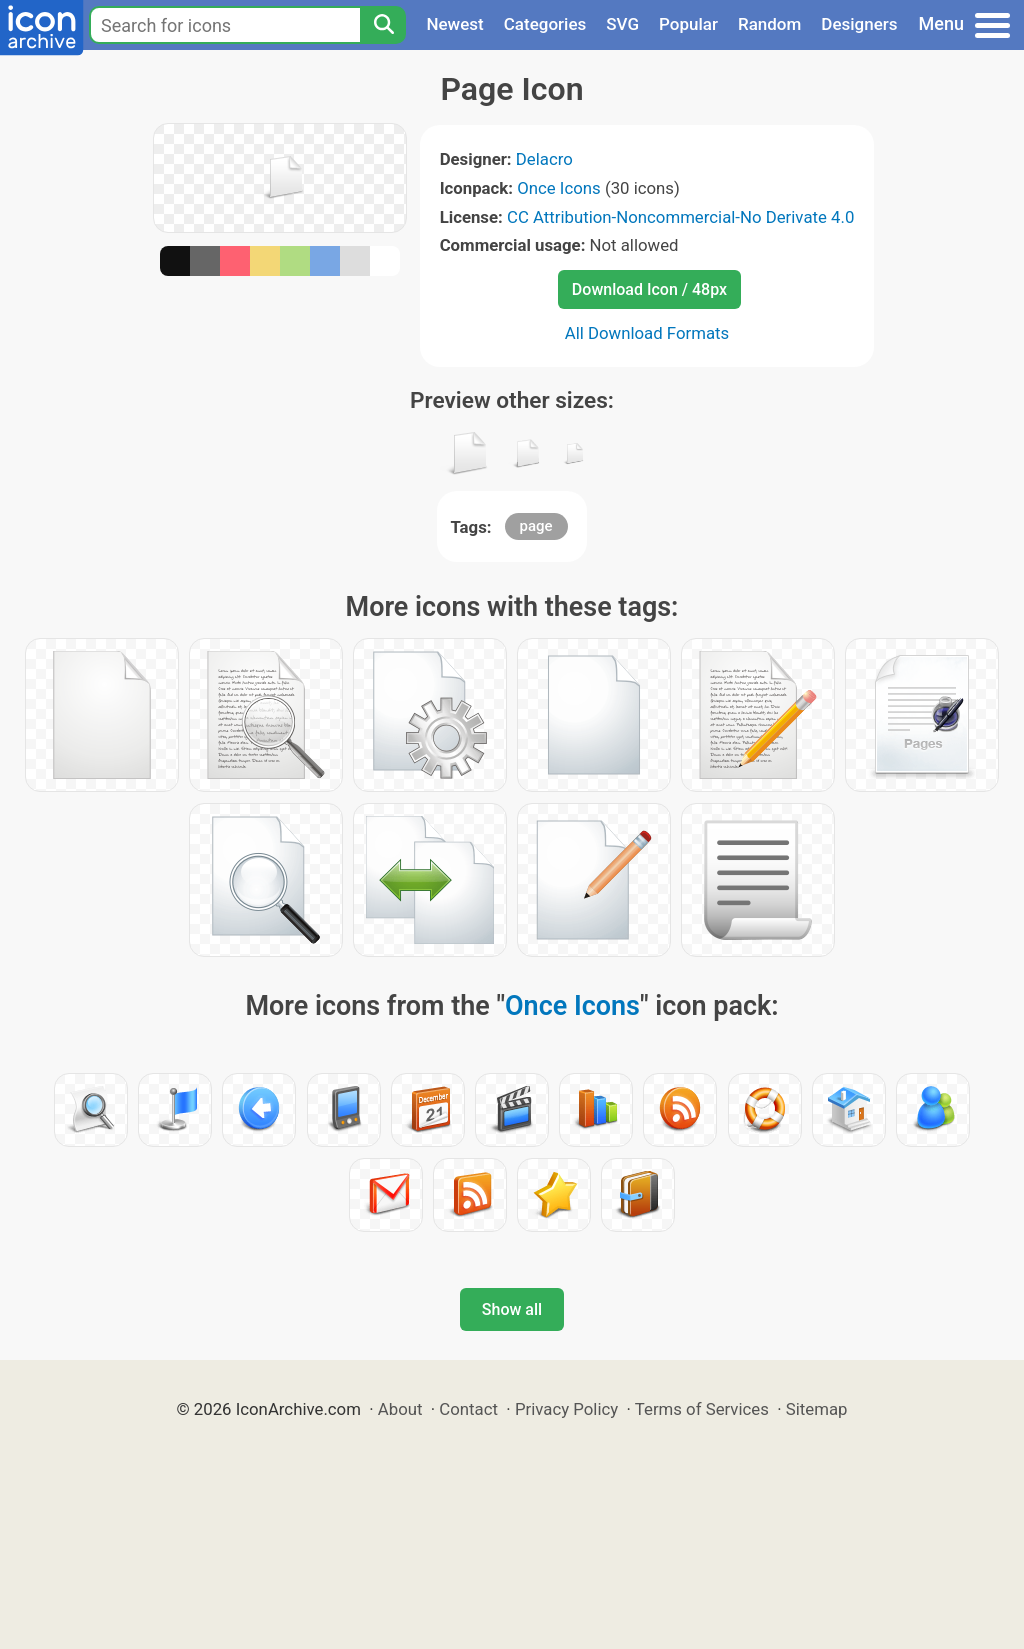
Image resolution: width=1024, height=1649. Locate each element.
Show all (512, 1309)
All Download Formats (647, 333)
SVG (622, 24)
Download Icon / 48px (649, 289)
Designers (859, 24)
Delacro (544, 159)
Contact (468, 1409)
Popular (688, 24)
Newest (454, 24)
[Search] (383, 25)
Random (769, 24)
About (400, 1409)
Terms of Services (702, 1409)
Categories (545, 24)
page (536, 526)
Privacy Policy (566, 1409)
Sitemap (817, 1409)
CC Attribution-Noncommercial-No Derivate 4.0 (680, 217)
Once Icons (559, 188)
